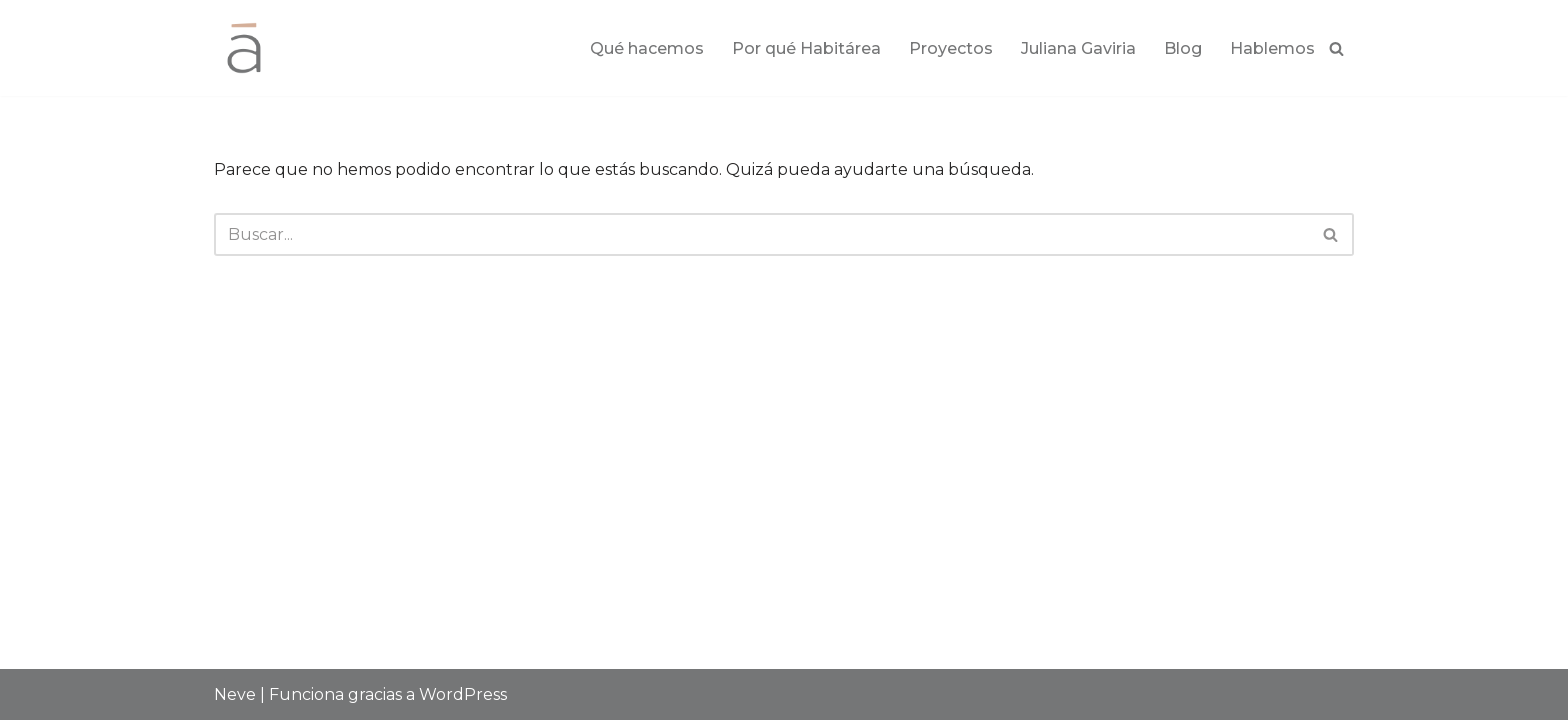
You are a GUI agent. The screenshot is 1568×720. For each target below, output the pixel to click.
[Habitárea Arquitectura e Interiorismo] (244, 48)
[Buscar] (1336, 48)
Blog (1183, 48)
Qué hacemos (647, 48)
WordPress (463, 694)
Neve (235, 694)
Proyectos (951, 48)
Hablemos (1272, 48)
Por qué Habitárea (806, 48)
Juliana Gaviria (1078, 48)
